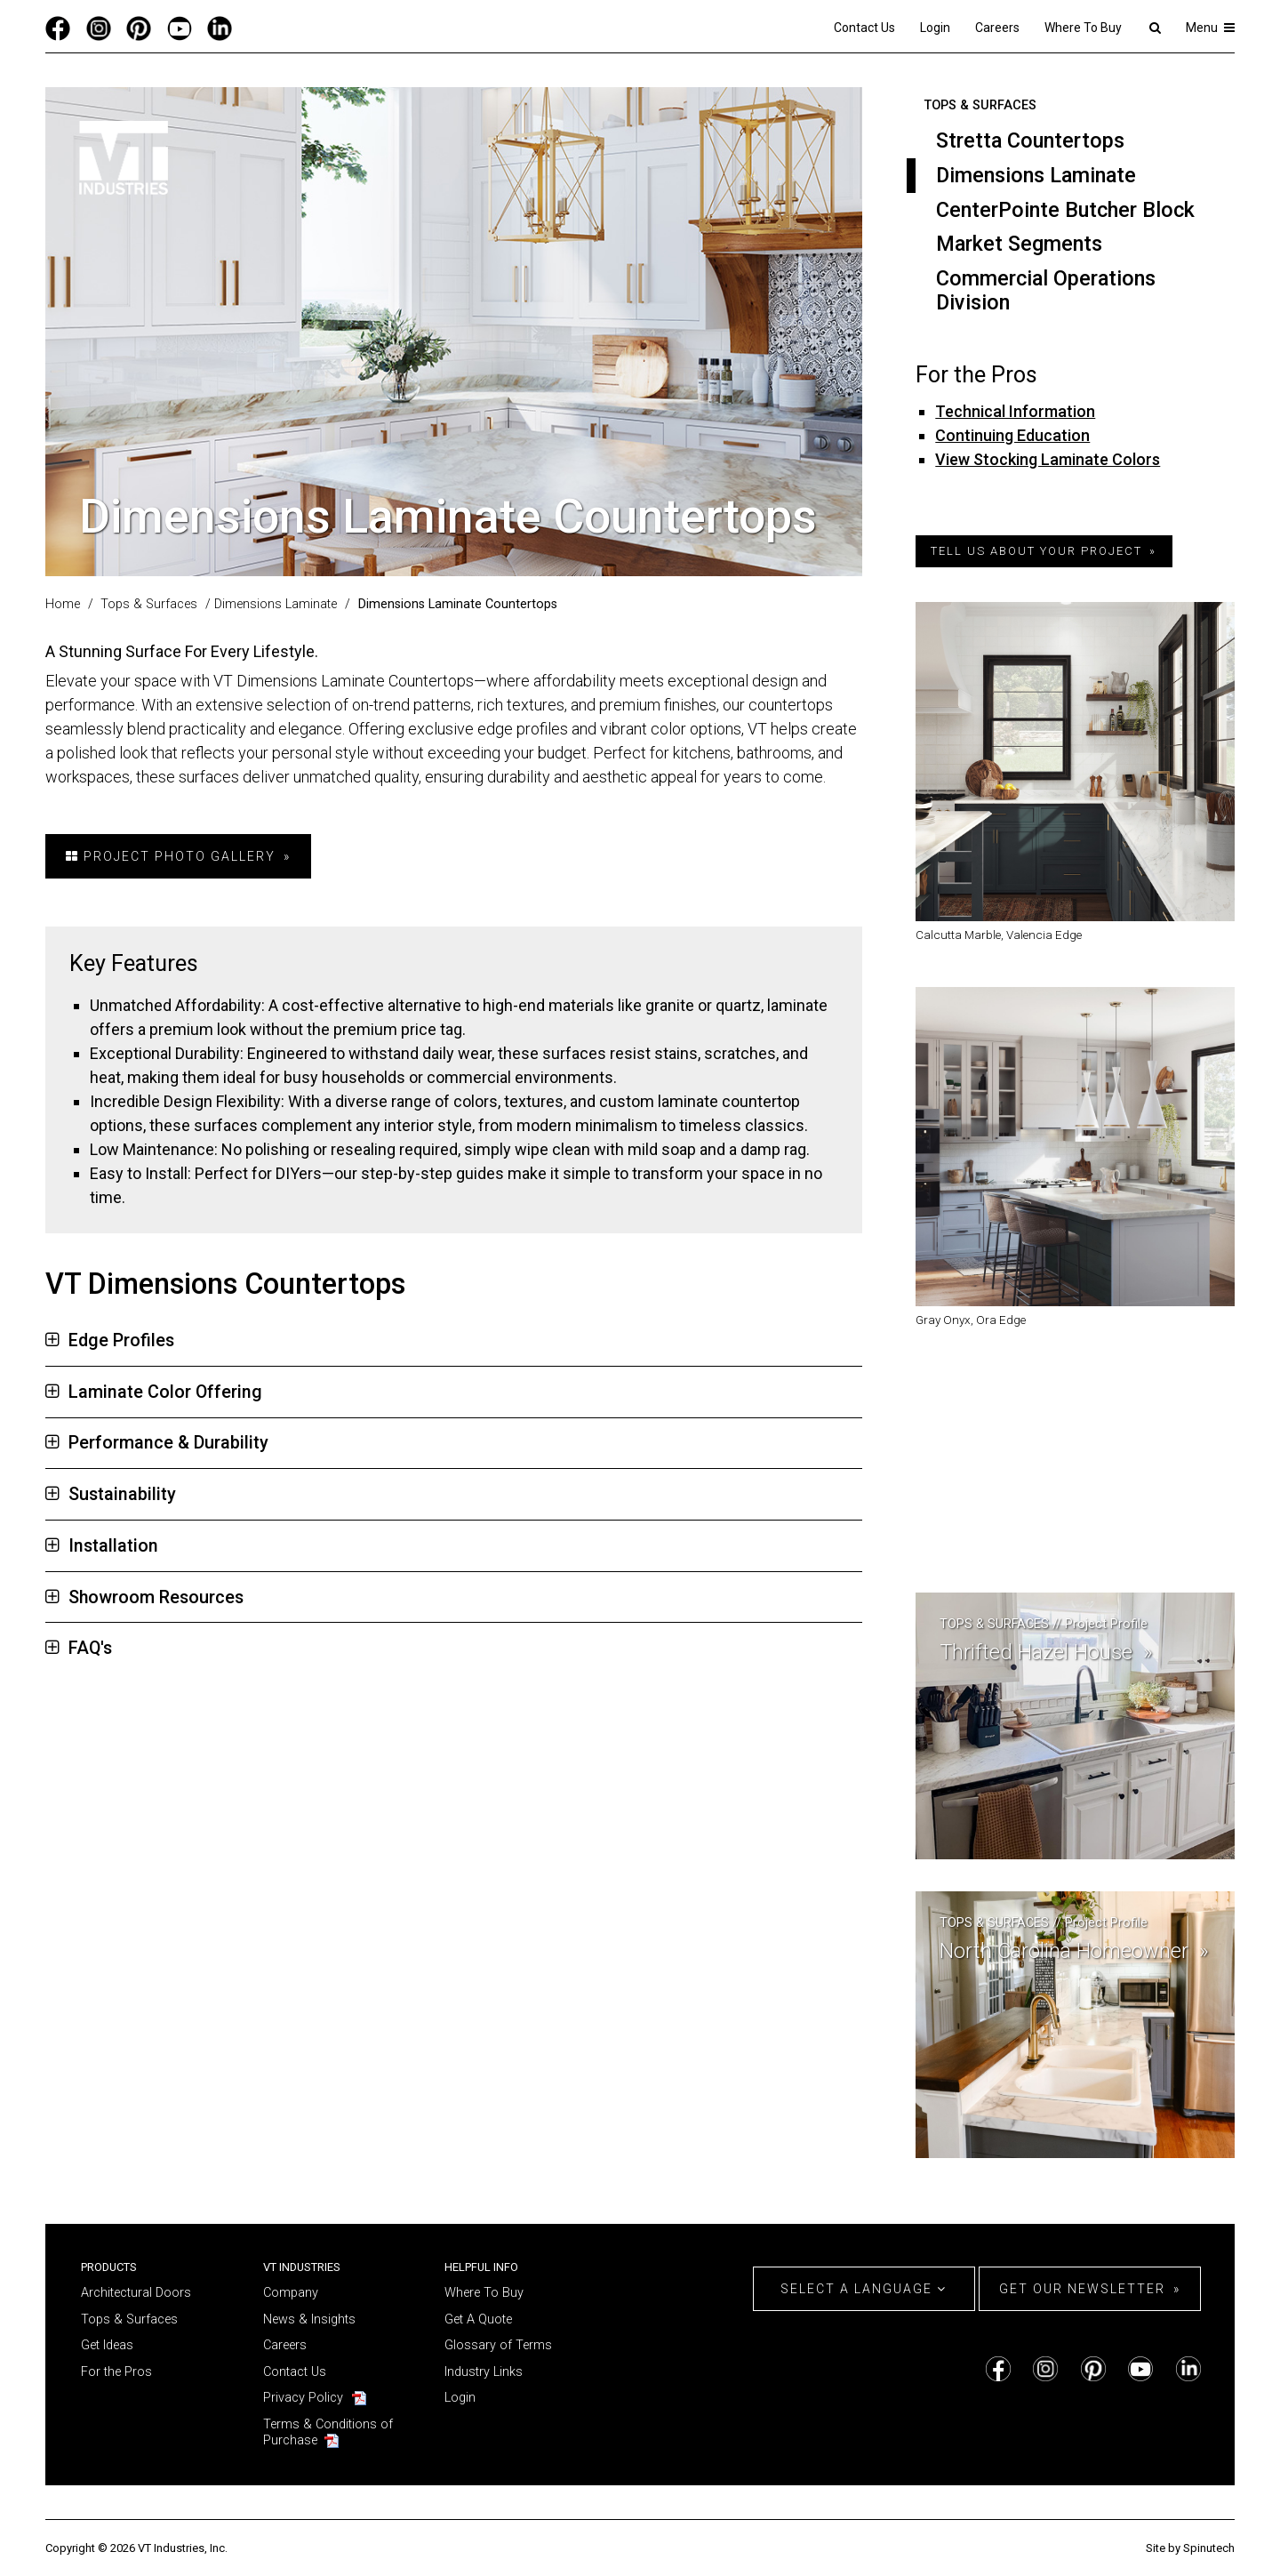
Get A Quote (478, 2319)
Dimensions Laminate (1036, 175)
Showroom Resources (144, 1597)
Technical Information (1015, 411)
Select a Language (863, 2289)
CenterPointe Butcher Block (1065, 209)
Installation (101, 1546)
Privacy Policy (303, 2397)
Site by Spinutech (1190, 2548)
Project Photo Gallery (171, 856)
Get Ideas (107, 2345)
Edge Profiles (109, 1340)
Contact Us (864, 27)
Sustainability (110, 1494)
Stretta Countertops (1030, 140)
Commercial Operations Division (1046, 290)
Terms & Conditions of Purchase (328, 2433)
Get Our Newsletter (1082, 2289)
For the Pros (116, 2371)
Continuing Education (1012, 435)
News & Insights (309, 2319)
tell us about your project (1036, 551)
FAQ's (78, 1648)
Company (290, 2292)
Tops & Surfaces (980, 105)
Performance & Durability (156, 1442)
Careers (997, 27)
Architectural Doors (136, 2292)
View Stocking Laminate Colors (1047, 459)
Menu (1210, 27)
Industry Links (483, 2371)
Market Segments (1019, 243)
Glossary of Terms (498, 2345)
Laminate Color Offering (153, 1392)
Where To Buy (1083, 27)
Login (935, 27)
